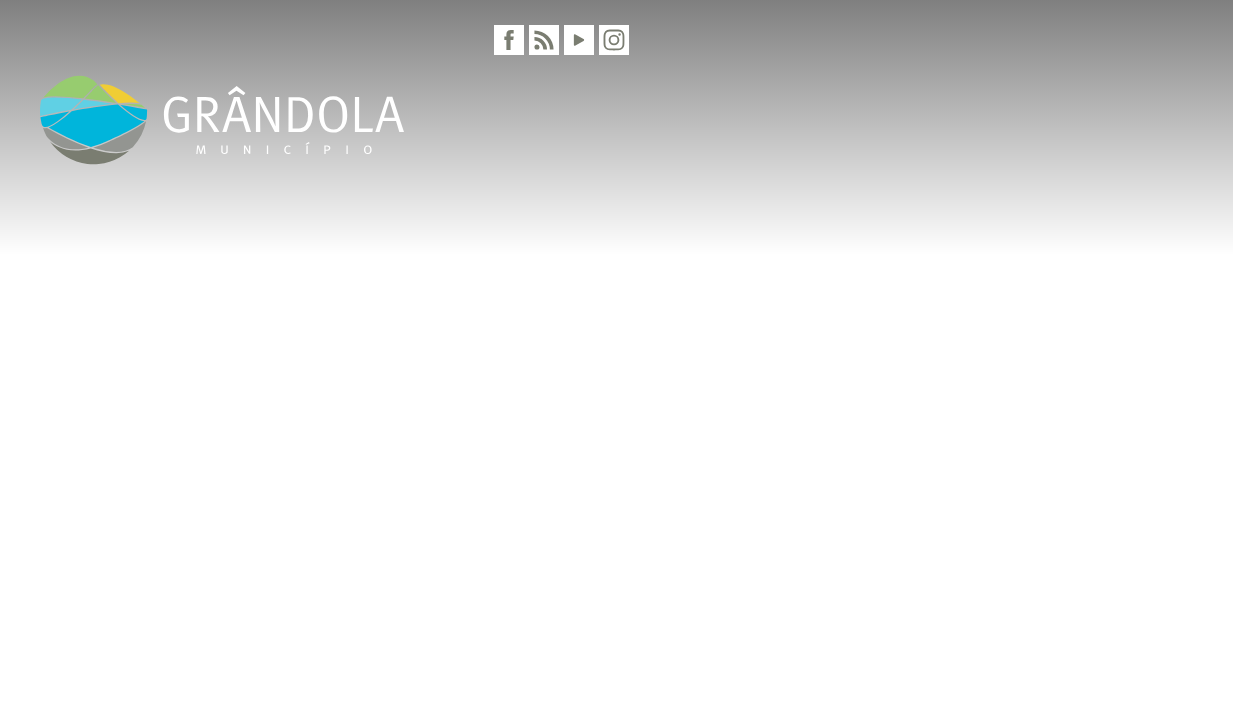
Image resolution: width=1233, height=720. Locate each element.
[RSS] (544, 40)
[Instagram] (614, 40)
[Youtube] (579, 40)
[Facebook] (509, 40)
